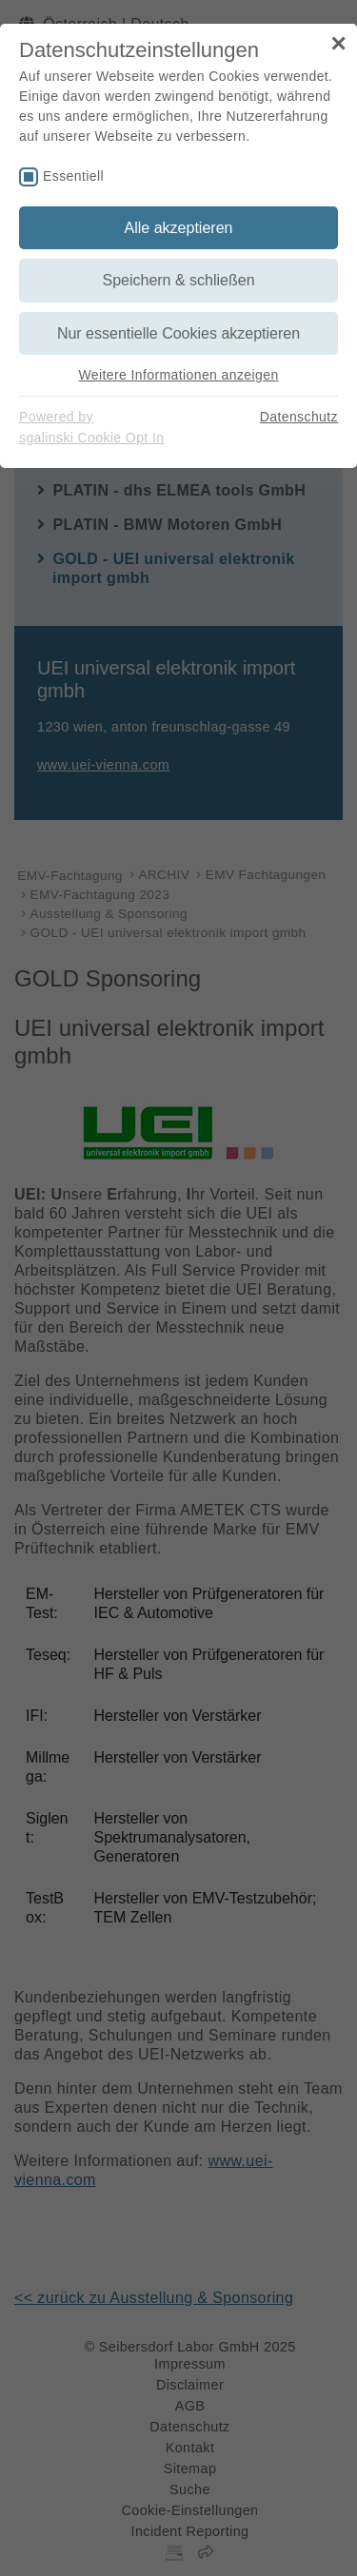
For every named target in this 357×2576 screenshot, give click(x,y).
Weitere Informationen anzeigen (178, 374)
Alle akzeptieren (179, 228)
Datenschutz (299, 416)
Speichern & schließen (178, 280)
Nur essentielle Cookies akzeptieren (178, 333)
